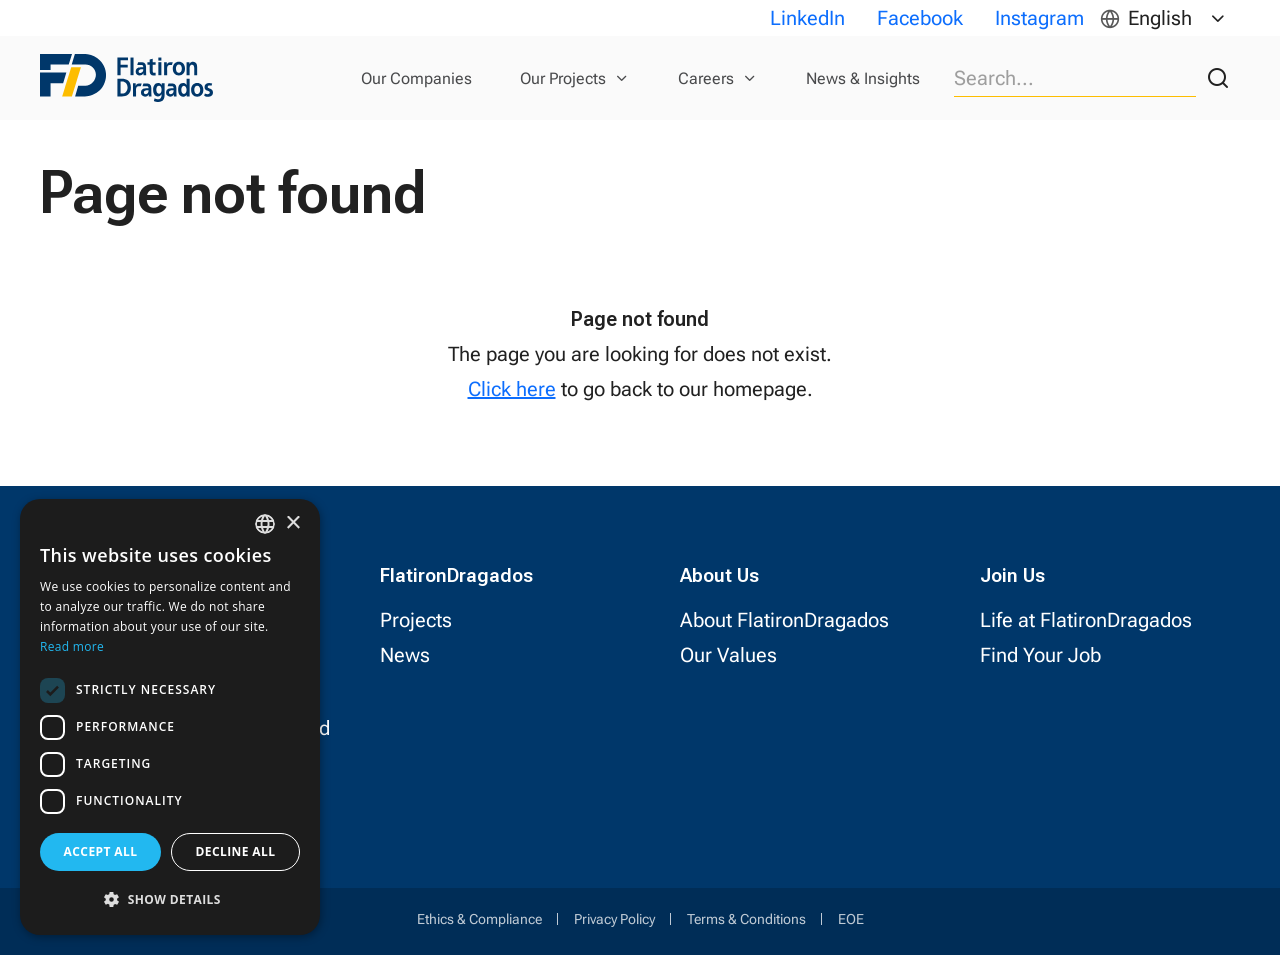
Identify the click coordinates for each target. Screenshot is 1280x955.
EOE (851, 919)
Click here (512, 389)
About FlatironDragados (784, 620)
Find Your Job (1040, 655)
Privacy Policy (614, 919)
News (405, 655)
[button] (170, 899)
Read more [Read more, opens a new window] (72, 646)
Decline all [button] (236, 851)
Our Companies (416, 78)
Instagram (1039, 18)
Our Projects (563, 78)
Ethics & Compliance (479, 919)
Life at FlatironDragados (1086, 620)
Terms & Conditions (746, 919)
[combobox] (265, 524)
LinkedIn (807, 18)
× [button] (292, 523)
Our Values (728, 655)
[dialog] (170, 717)
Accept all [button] (101, 851)
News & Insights (863, 78)
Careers (706, 78)
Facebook (920, 18)
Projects (416, 620)
